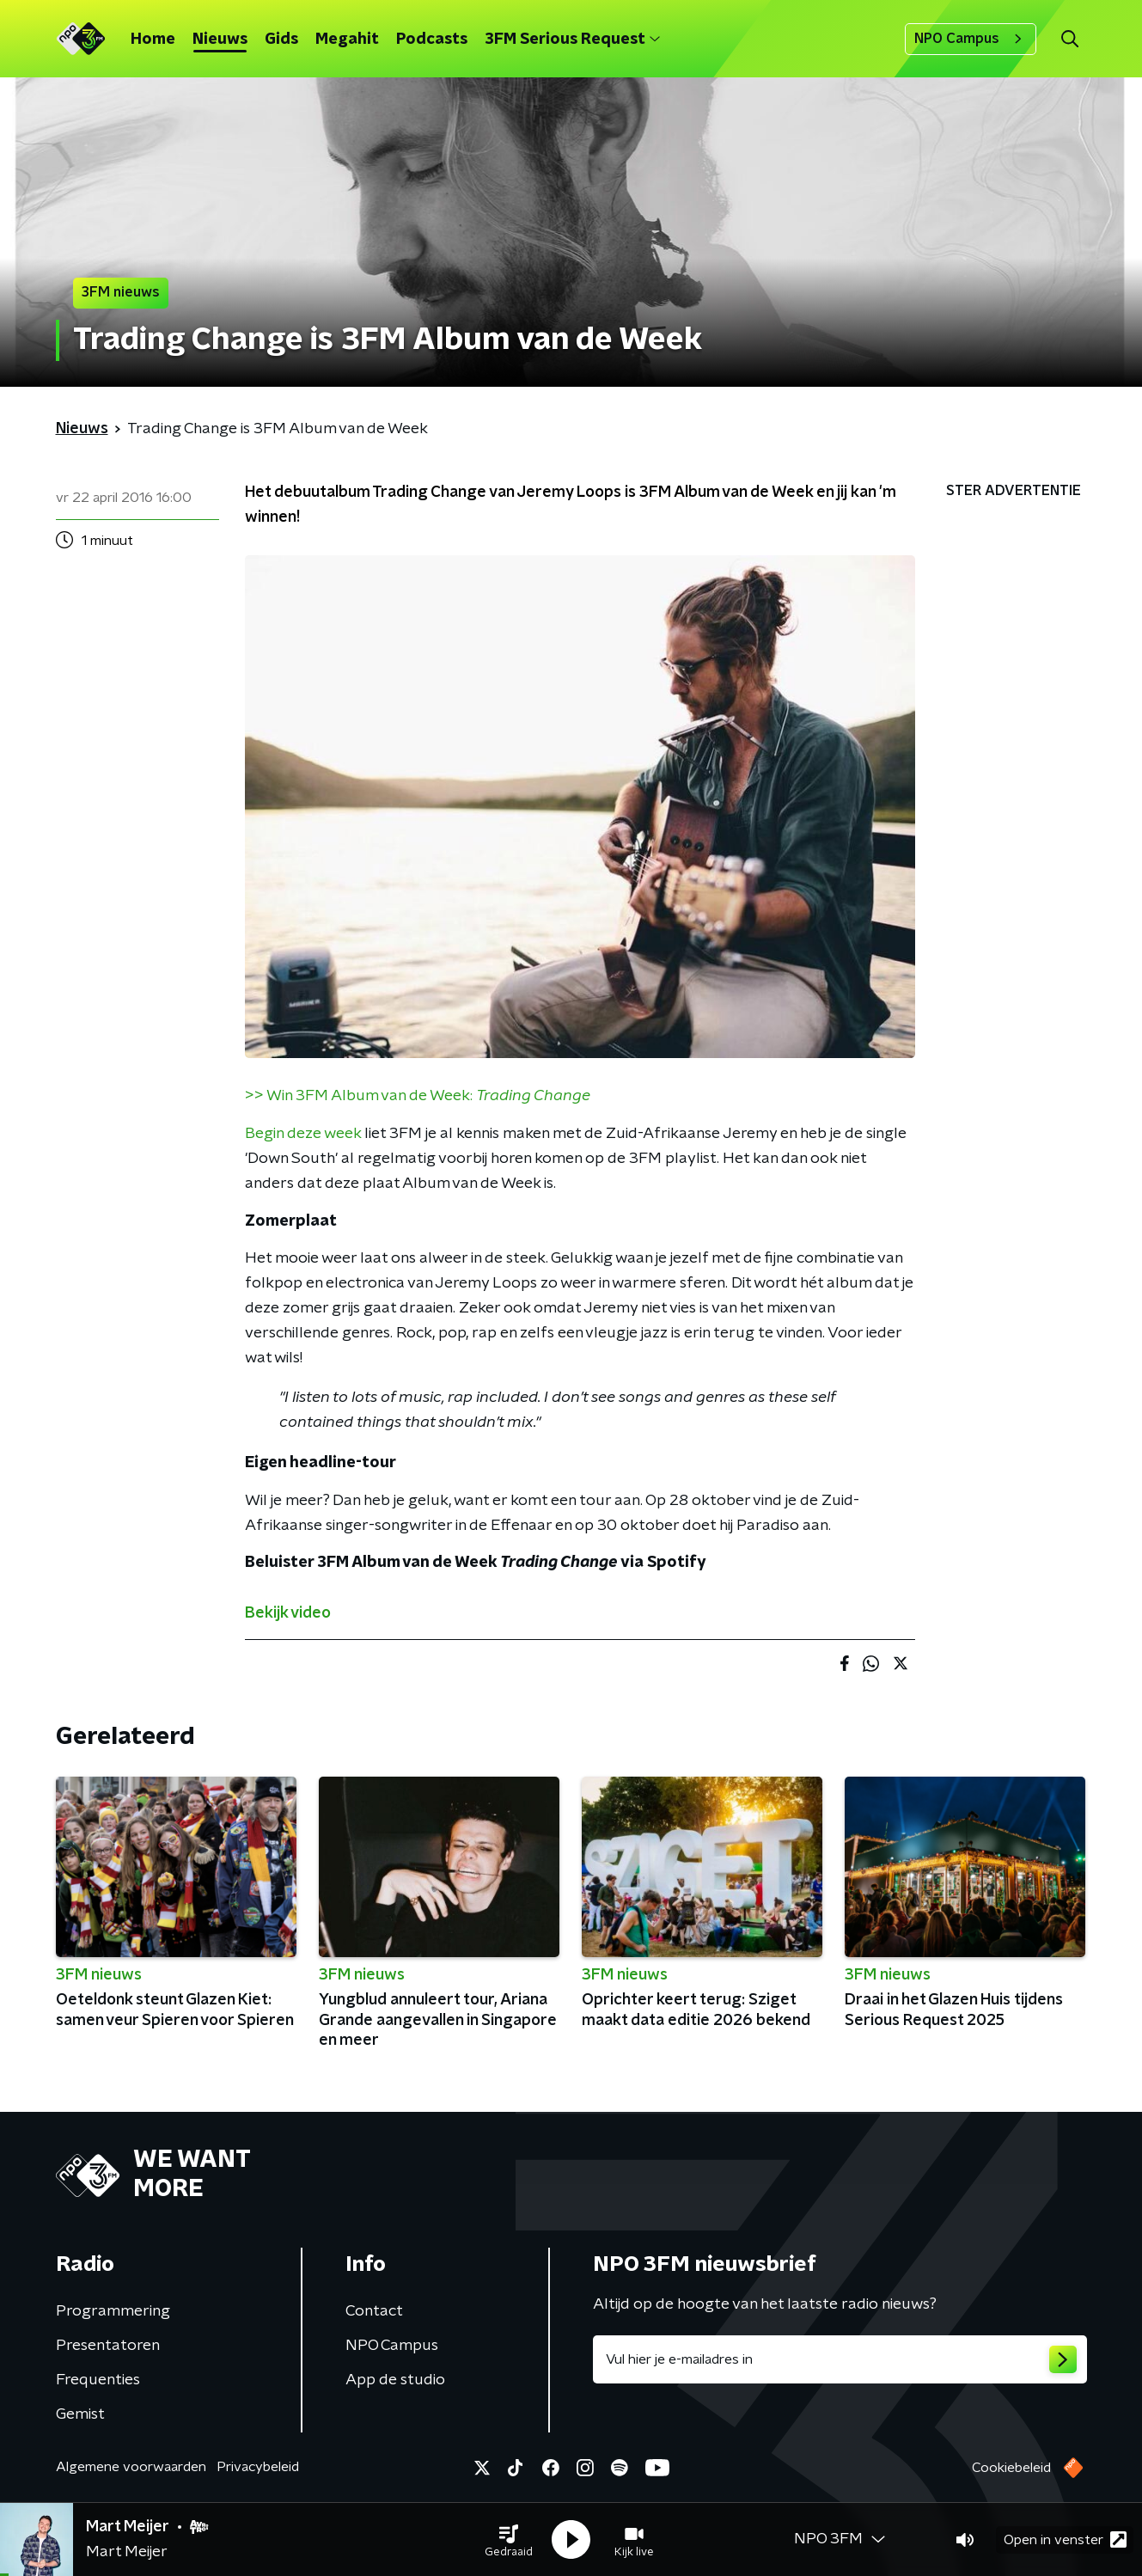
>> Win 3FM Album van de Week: (417, 1096)
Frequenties (98, 2380)
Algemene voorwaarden (131, 2467)
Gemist (80, 2414)
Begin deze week (303, 1133)
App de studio (395, 2380)
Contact (374, 2311)
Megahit (347, 39)
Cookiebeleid (1011, 2468)
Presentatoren (108, 2345)
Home (153, 39)
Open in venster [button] (1065, 2539)
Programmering (113, 2311)
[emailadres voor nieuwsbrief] (840, 2359)
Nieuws (219, 39)
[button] (508, 2539)
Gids (281, 39)
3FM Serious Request (572, 39)
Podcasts (431, 39)
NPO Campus (970, 38)
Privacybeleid (258, 2467)
